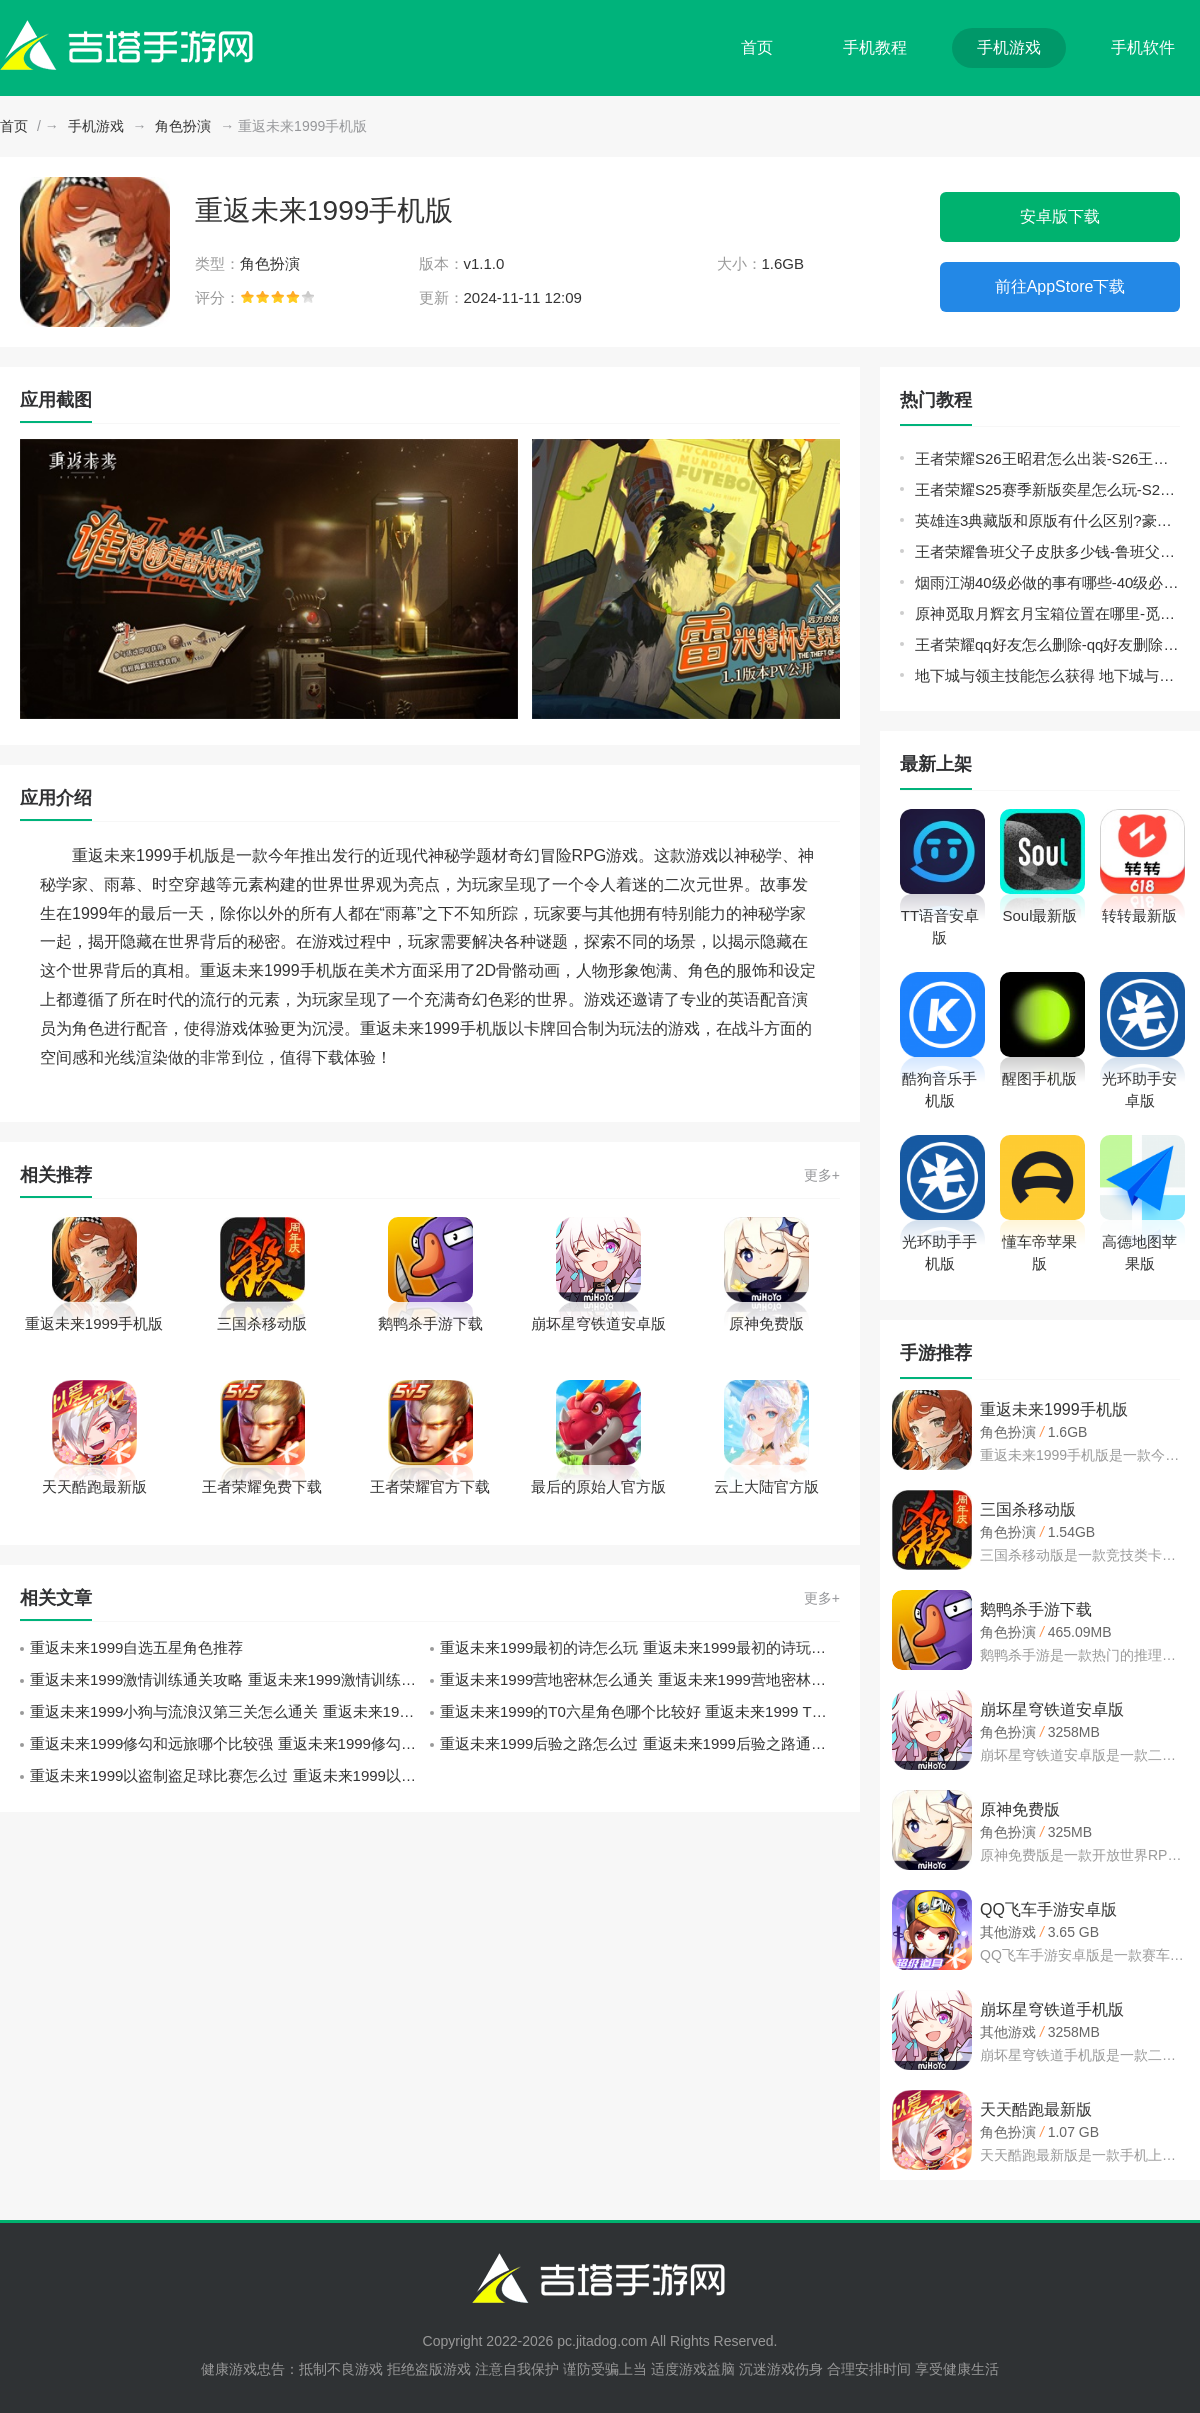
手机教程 (875, 47)
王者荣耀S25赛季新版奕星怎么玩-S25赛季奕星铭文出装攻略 (1047, 489)
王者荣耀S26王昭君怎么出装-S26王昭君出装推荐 (1047, 458)
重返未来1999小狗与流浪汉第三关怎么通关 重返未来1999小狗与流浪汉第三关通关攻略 (230, 1711)
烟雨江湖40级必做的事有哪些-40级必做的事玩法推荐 (1047, 582)
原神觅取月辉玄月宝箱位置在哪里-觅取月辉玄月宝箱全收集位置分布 (1047, 613)
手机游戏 (1009, 47)
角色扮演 (183, 126)
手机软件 (1143, 47)
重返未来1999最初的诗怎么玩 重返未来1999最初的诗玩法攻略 (640, 1647)
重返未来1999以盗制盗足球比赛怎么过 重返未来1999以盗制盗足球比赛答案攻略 (230, 1775)
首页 (757, 47)
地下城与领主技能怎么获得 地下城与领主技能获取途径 (1047, 675)
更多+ (822, 1175)
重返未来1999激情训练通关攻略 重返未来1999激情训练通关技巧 (230, 1679)
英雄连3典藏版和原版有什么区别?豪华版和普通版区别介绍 (1047, 520)
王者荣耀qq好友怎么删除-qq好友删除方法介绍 (1047, 644)
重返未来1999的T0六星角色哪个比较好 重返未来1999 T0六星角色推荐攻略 (640, 1711)
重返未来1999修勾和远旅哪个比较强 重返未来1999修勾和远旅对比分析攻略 (230, 1743)
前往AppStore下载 (1060, 286)
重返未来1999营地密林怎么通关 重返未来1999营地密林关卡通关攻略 (640, 1679)
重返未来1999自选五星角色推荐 (136, 1647)
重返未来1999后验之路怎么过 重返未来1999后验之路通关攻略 (640, 1743)
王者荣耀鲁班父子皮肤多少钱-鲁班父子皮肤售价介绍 (1047, 551)
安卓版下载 (1060, 216)
